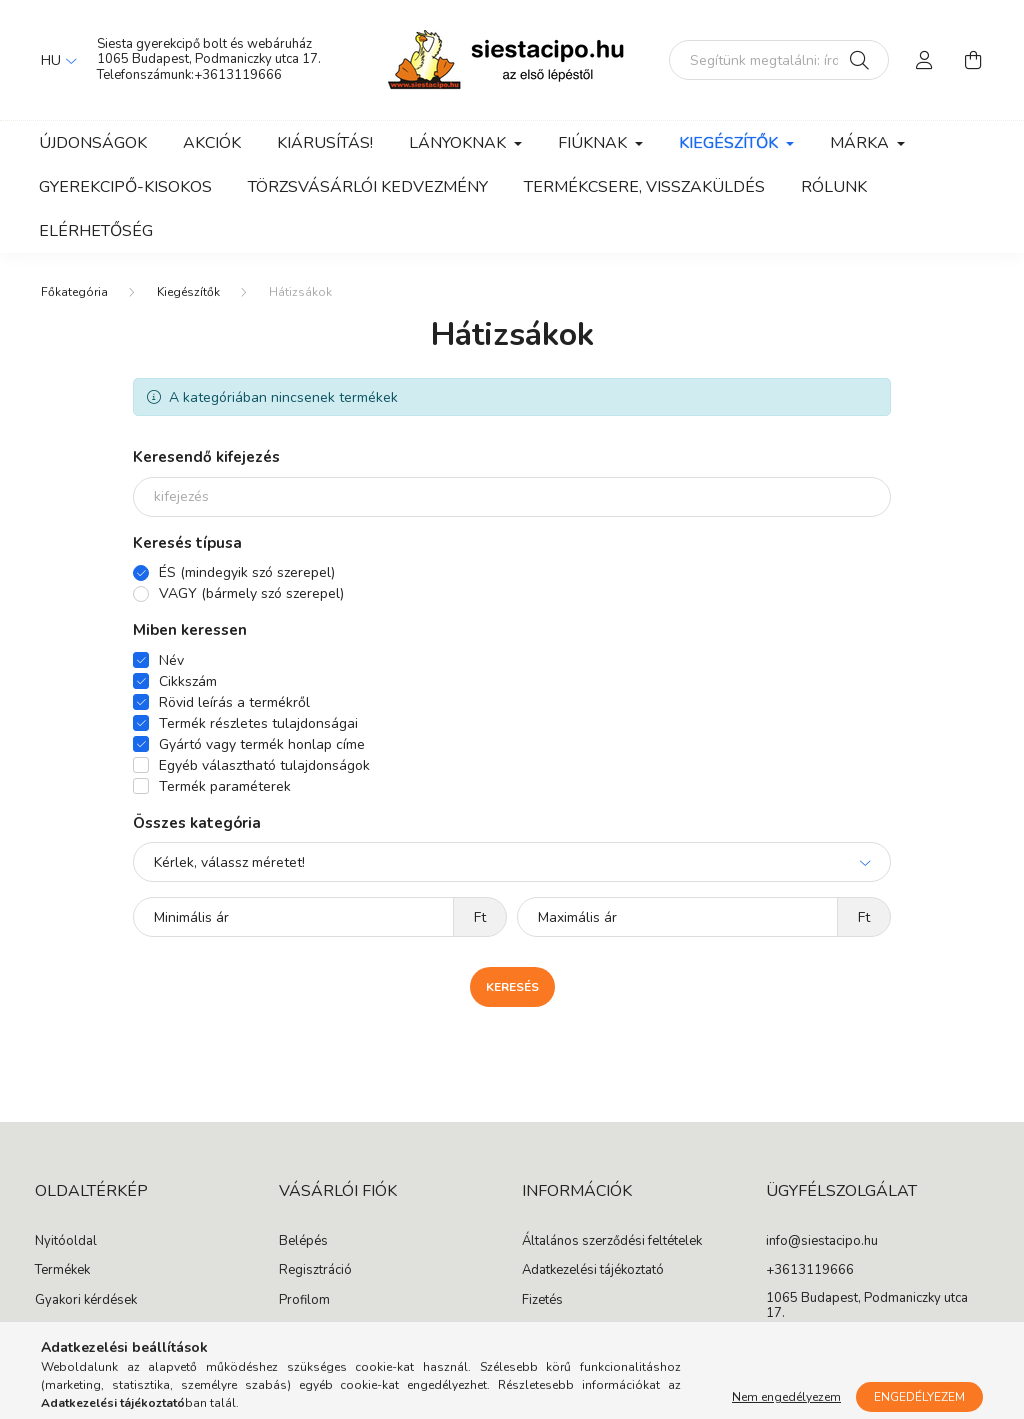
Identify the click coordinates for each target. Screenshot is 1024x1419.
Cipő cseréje (71, 1330)
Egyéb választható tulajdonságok (264, 765)
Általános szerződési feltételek (612, 1242)
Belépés (303, 1242)
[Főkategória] (74, 292)
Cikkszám (188, 681)
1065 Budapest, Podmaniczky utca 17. (209, 59)
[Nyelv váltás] (54, 60)
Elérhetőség (96, 231)
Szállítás (547, 1330)
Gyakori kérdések (86, 1301)
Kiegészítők (188, 292)
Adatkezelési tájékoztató (593, 1271)
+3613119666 (238, 75)
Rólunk (834, 187)
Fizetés (542, 1301)
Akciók (212, 143)
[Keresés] (859, 60)
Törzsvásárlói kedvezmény (368, 187)
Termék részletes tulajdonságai (258, 723)
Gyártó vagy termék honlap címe (262, 744)
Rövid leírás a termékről (234, 702)
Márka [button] (861, 143)
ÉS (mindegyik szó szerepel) (247, 572)
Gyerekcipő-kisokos (125, 187)
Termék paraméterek (225, 786)
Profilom (304, 1301)
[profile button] (925, 60)
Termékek (62, 1271)
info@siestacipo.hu (822, 1242)
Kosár (296, 1330)
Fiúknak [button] (594, 143)
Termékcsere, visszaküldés (644, 187)
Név (171, 660)
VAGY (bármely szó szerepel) (251, 593)
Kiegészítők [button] (730, 143)
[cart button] (973, 60)
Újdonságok (93, 143)
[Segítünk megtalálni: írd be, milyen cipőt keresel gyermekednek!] (779, 60)
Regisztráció (315, 1271)
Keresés (512, 987)
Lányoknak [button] (459, 143)
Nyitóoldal (66, 1242)
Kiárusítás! (325, 143)
